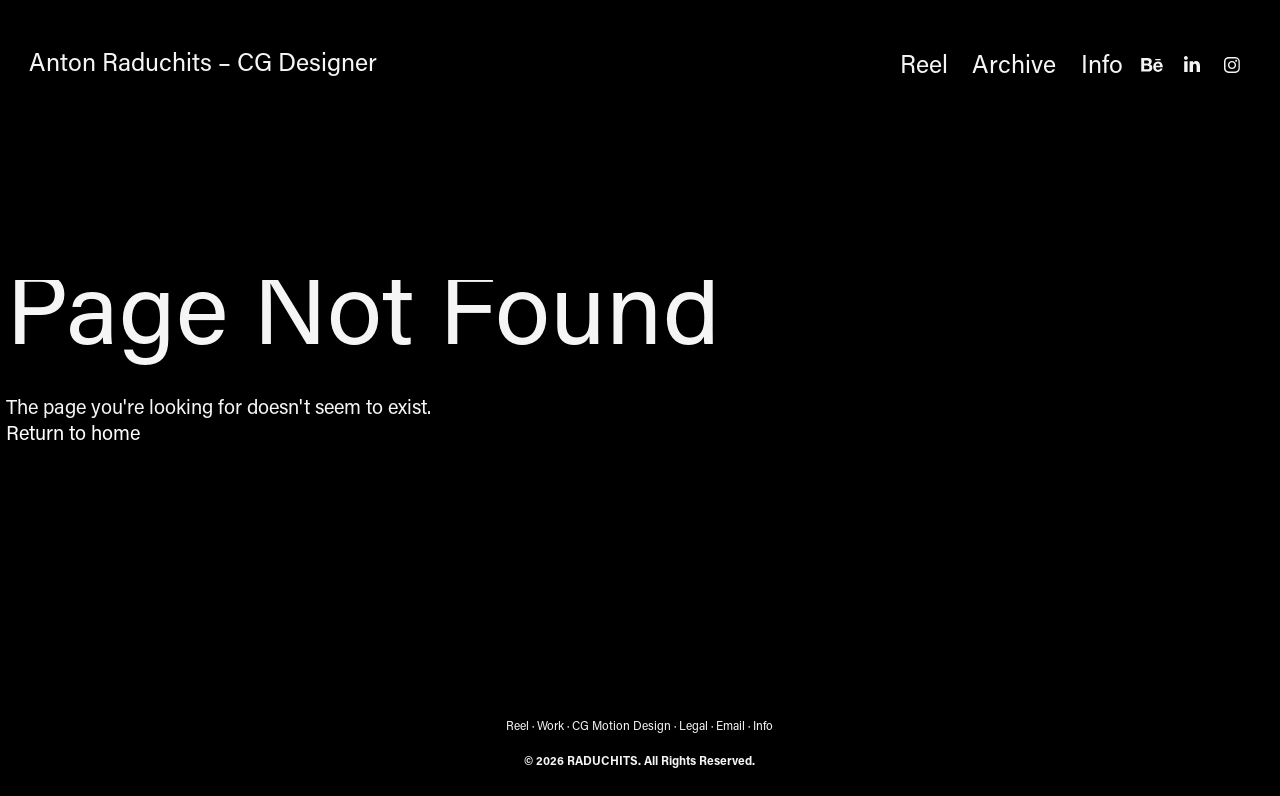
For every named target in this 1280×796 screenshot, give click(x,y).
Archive (1014, 63)
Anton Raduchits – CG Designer (203, 61)
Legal (693, 725)
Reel (924, 63)
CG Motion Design (621, 725)
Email (730, 725)
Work (550, 725)
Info (1102, 63)
